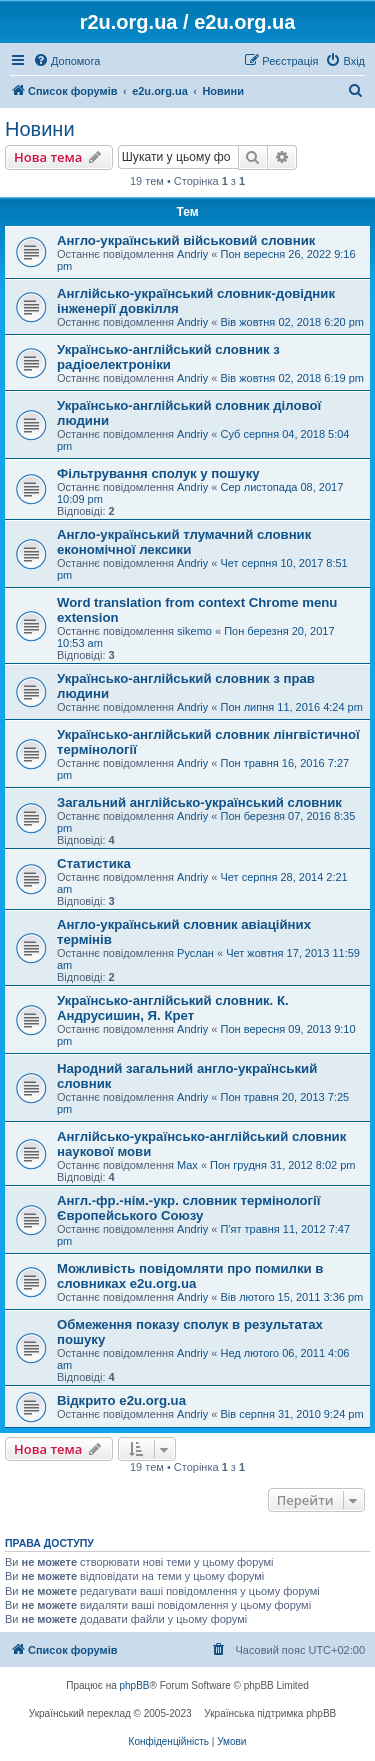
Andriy (192, 254)
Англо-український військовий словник (186, 240)
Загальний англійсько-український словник (199, 802)
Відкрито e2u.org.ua (121, 1400)
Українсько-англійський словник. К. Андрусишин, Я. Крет (173, 1008)
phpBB (135, 1685)
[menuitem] (66, 61)
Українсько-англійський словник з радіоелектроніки (168, 357)
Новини (40, 129)
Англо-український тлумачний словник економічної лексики (184, 542)
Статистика (94, 863)
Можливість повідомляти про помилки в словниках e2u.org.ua (190, 1276)
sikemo (194, 631)
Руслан (195, 953)
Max (187, 1165)
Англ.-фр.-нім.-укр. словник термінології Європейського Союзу (188, 1208)
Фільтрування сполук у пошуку (158, 473)
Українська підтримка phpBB (270, 1713)
